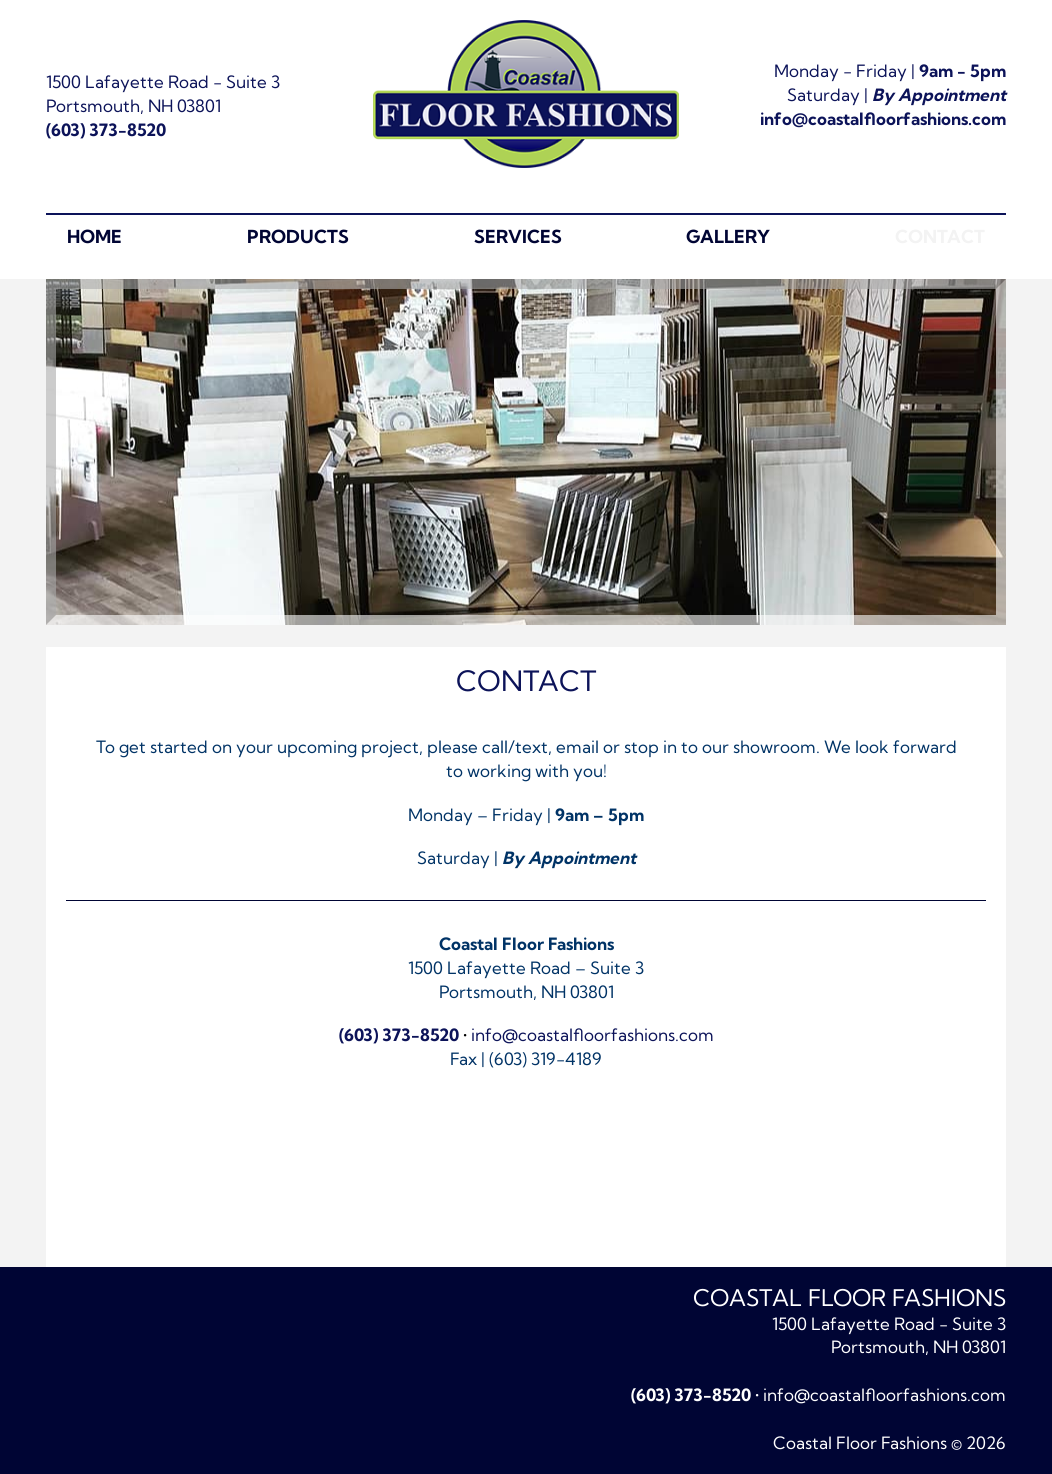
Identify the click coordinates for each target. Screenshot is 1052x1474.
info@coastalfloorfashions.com (883, 118)
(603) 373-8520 (106, 129)
